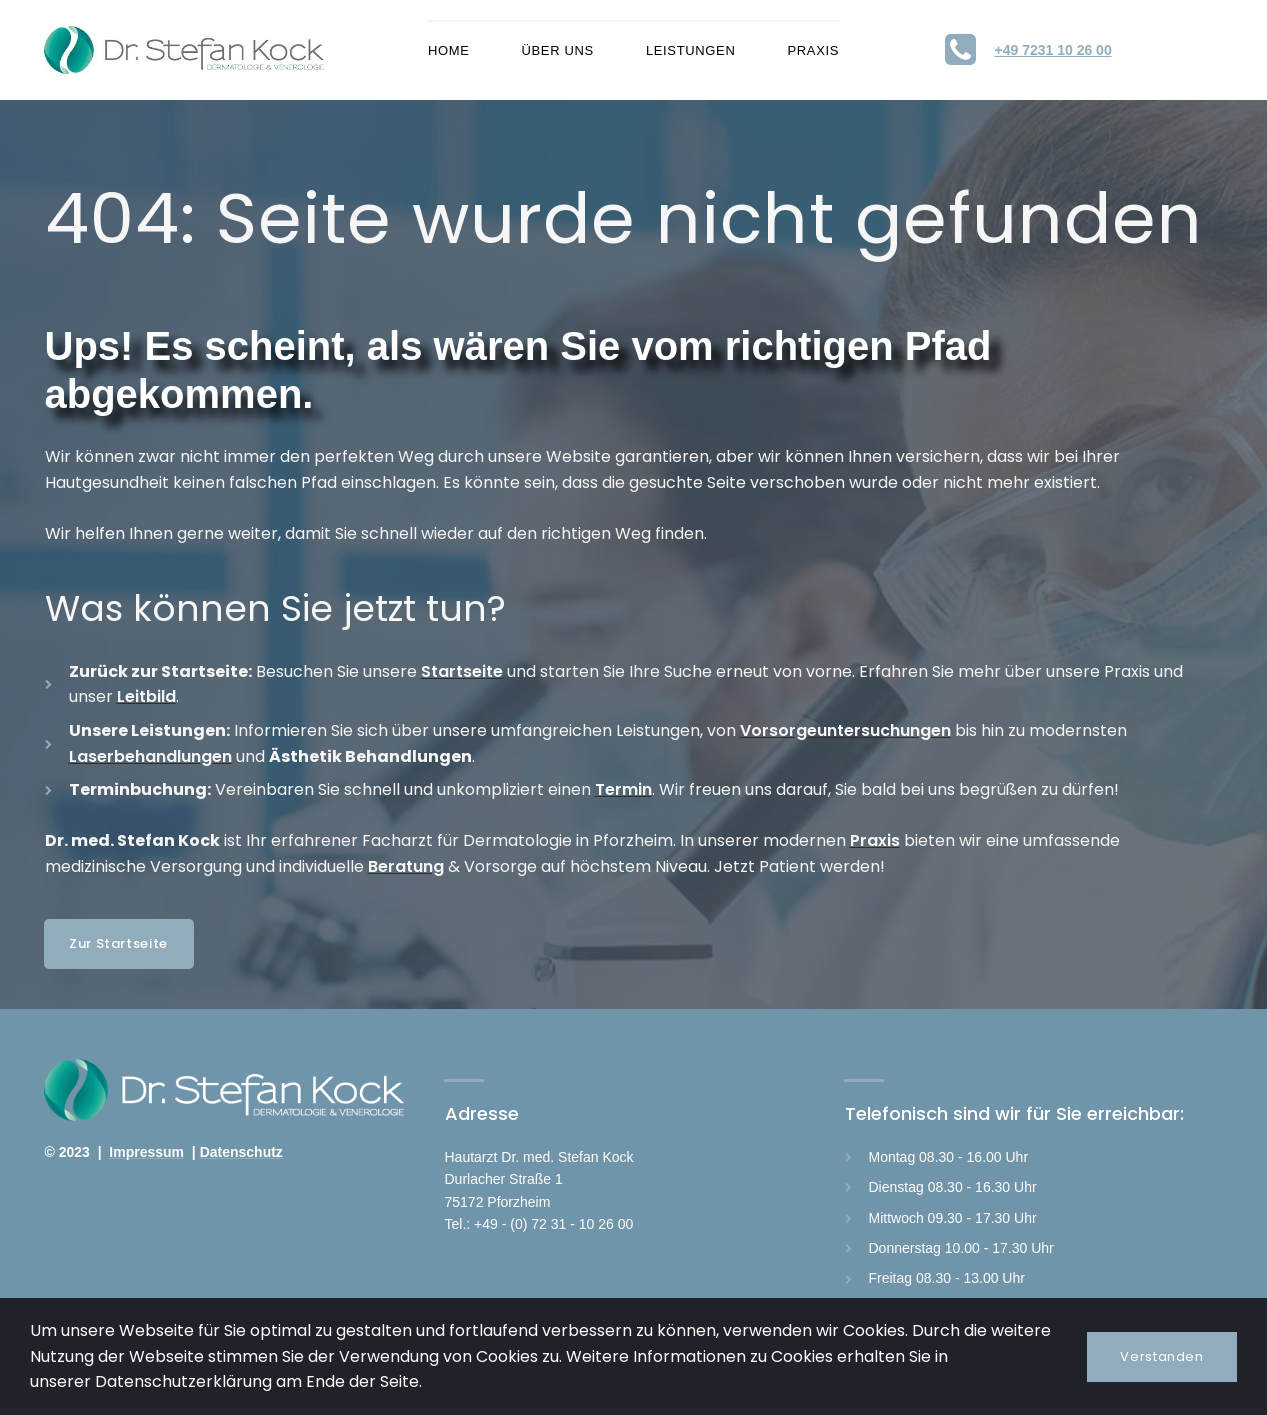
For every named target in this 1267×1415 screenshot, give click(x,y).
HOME (449, 50)
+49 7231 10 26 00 (1053, 50)
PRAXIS (813, 50)
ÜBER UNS (558, 50)
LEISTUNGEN (691, 50)
